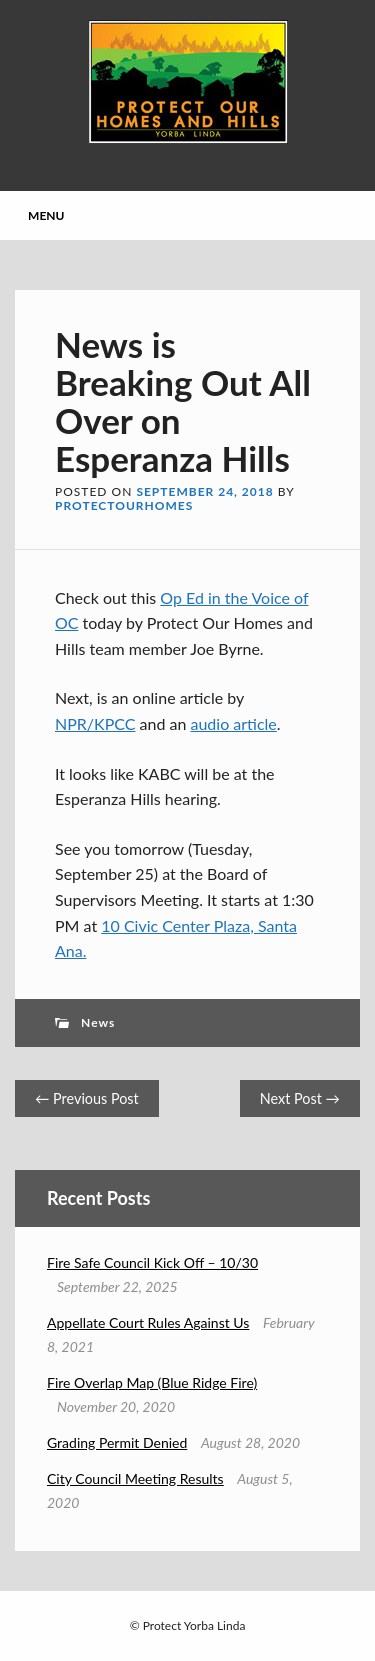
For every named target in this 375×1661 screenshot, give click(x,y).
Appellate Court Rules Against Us (148, 1322)
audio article (233, 723)
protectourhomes (124, 505)
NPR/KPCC (95, 723)
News (98, 1022)
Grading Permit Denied (117, 1442)
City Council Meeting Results (135, 1478)
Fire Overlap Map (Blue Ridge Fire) (152, 1382)
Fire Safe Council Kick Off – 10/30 (152, 1262)
